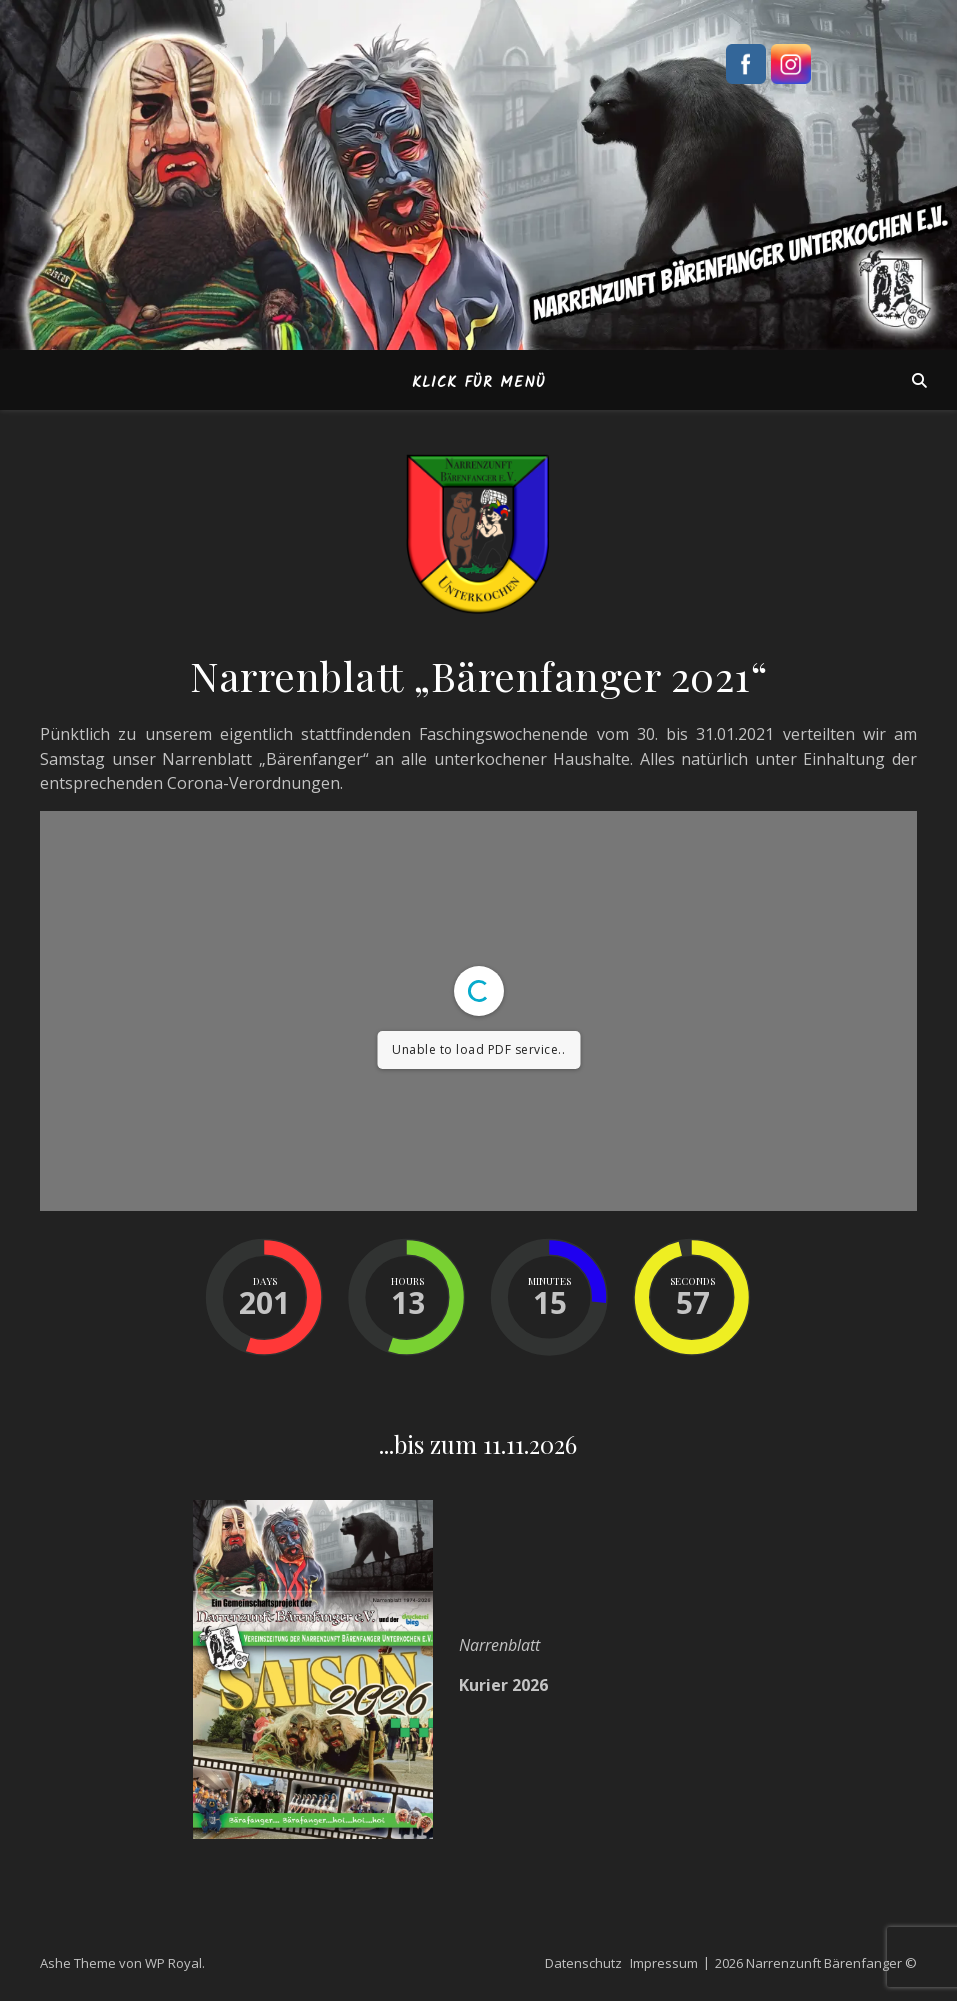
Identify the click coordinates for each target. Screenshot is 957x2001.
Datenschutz (583, 1963)
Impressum (664, 1963)
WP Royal (173, 1963)
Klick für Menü (479, 383)
